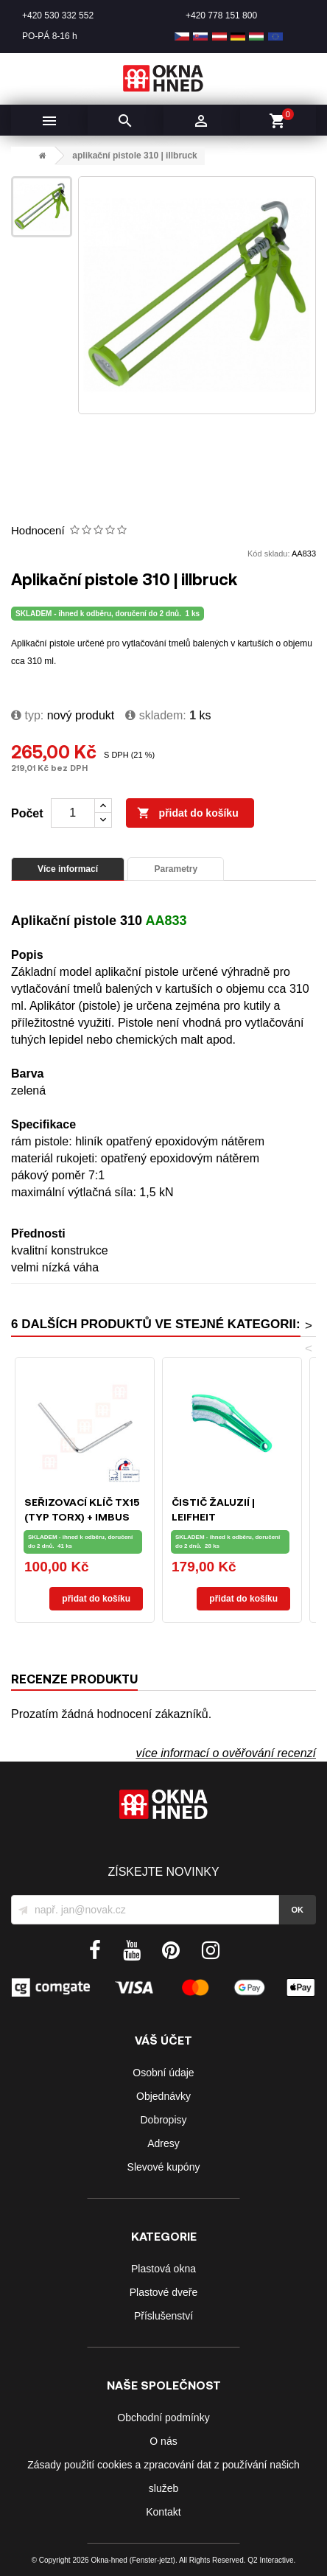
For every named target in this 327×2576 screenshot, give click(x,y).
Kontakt (163, 2512)
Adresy (163, 2143)
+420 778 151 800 (221, 15)
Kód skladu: (268, 553)
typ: (27, 715)
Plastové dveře (164, 2292)
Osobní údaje (163, 2072)
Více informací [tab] (68, 869)
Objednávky (163, 2096)
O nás (163, 2441)
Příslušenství (163, 2316)
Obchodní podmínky (163, 2417)
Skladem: (155, 715)
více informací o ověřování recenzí (226, 1753)
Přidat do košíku (188, 813)
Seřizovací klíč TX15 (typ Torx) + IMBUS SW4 (82, 1516)
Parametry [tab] (175, 869)
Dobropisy (163, 2120)
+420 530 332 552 (58, 15)
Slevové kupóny (163, 2167)
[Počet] (73, 813)
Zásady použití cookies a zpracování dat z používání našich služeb (163, 2476)
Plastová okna (163, 2269)
